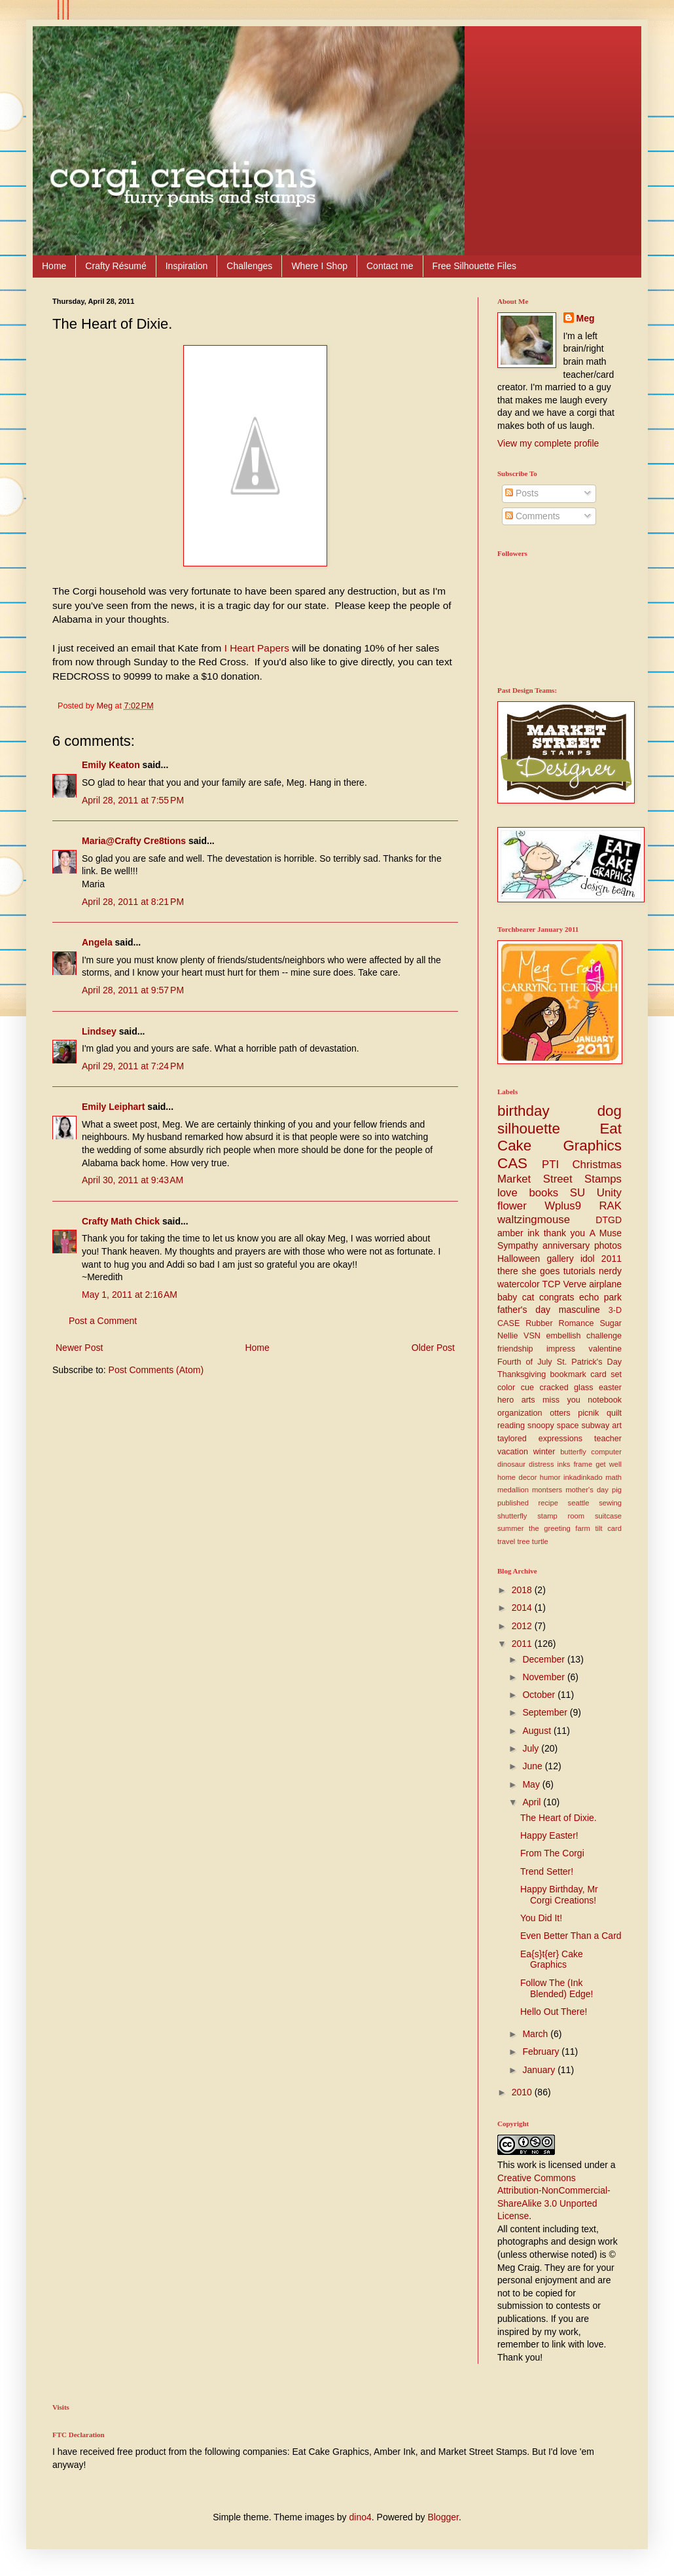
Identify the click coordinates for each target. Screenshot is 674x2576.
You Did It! (541, 1918)
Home (54, 266)
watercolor (518, 1284)
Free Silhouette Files (474, 266)
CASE (508, 1323)
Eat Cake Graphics (559, 1137)
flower (512, 1206)
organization (519, 1413)
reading (511, 1425)
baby (507, 1297)
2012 (523, 1626)
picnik (588, 1413)
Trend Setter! (546, 1871)
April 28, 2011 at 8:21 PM (133, 901)
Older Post (433, 1347)
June (533, 1766)
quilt (614, 1413)
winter (544, 1451)
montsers (547, 1490)
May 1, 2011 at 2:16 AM (129, 1294)
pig (617, 1490)
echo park (600, 1297)
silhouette (528, 1128)
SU (577, 1193)
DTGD (608, 1220)
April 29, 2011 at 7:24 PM (133, 1066)
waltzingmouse (533, 1219)
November (544, 1677)
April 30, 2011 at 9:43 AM (132, 1180)
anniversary (566, 1245)
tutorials (579, 1271)
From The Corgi (552, 1853)
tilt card (608, 1528)
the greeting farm (559, 1528)
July (531, 1748)
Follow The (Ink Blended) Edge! (557, 1988)
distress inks (549, 1464)
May (532, 1784)
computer (606, 1452)
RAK (610, 1206)
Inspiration (187, 266)
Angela (97, 942)
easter (610, 1387)
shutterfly (512, 1516)
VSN (532, 1335)
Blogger (442, 2517)
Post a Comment (103, 1321)
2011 (523, 1643)
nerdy (610, 1271)
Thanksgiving (521, 1374)
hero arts (516, 1400)
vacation (512, 1451)
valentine (605, 1348)
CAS (512, 1163)
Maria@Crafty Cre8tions (134, 841)
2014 (523, 1607)
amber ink (518, 1233)
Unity (609, 1193)
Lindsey (99, 1031)
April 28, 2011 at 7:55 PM (133, 800)
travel (506, 1541)
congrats (557, 1297)
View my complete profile (548, 443)
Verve (574, 1284)
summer (510, 1528)
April (532, 1802)
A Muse (606, 1233)
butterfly (573, 1452)
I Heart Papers (258, 647)
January (540, 2070)
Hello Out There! (553, 2011)
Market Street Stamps (559, 1179)
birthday (523, 1111)
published (513, 1503)
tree (523, 1541)
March (536, 2034)
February (541, 2051)
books (543, 1193)
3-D (615, 1310)
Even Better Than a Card (571, 1935)
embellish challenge (584, 1335)
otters (560, 1413)
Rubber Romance (559, 1323)
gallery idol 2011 (584, 1258)
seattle (579, 1503)
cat (528, 1297)
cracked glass (567, 1387)
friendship (515, 1348)
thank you (564, 1233)
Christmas (597, 1164)
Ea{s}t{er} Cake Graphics (551, 1959)
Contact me (390, 266)
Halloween (518, 1258)
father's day (523, 1309)
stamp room (560, 1516)
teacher (608, 1438)
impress (560, 1348)
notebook (605, 1400)
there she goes (528, 1271)
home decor (517, 1477)
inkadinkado (583, 1477)
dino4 (360, 2517)
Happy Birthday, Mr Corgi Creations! (559, 1894)
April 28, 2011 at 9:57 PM (133, 990)
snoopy (540, 1425)
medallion (513, 1490)
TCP (551, 1284)
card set (606, 1374)
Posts (522, 493)
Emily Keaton (111, 765)
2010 (523, 2092)
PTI (550, 1164)
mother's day (587, 1490)
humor (550, 1477)
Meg (585, 318)
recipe (548, 1503)
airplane (605, 1284)
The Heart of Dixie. (558, 1817)
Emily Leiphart (113, 1106)
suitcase (608, 1516)
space (568, 1425)
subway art (602, 1425)
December (544, 1659)
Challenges (249, 266)
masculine (579, 1309)
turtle (540, 1541)
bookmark (568, 1374)
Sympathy (517, 1245)
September (545, 1712)
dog (609, 1111)
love (507, 1193)
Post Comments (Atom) (156, 1370)
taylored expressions (539, 1438)
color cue (515, 1387)
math (613, 1477)
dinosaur (511, 1464)
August (537, 1730)
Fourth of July (524, 1362)
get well (608, 1464)
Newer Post (79, 1347)
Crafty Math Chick (121, 1221)
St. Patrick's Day (589, 1362)
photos (608, 1245)
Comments (532, 516)
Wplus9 (562, 1206)
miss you (561, 1400)
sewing (610, 1503)
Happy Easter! (549, 1835)
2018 (523, 1590)
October (540, 1694)
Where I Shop (319, 266)
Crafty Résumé (115, 266)
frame (583, 1464)
